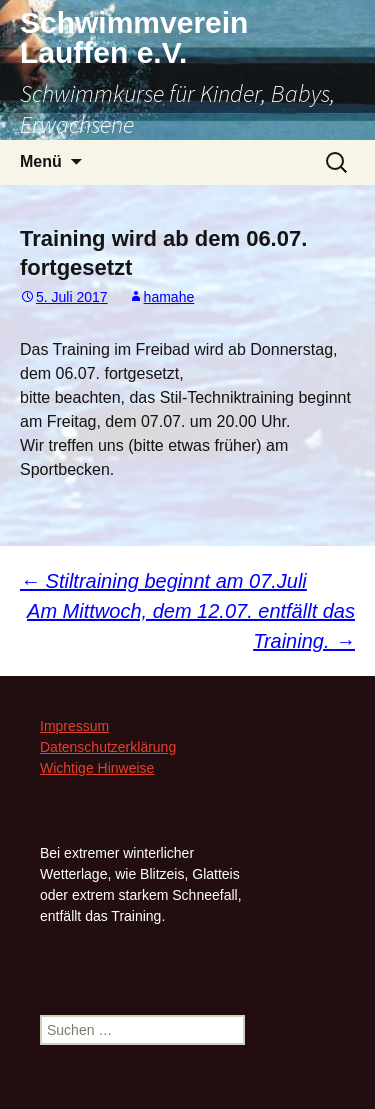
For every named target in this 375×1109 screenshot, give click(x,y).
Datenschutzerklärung (108, 747)
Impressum (74, 726)
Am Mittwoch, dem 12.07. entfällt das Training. (191, 626)
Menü (41, 161)
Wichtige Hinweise (97, 768)
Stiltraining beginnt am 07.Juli (163, 581)
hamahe (169, 297)
